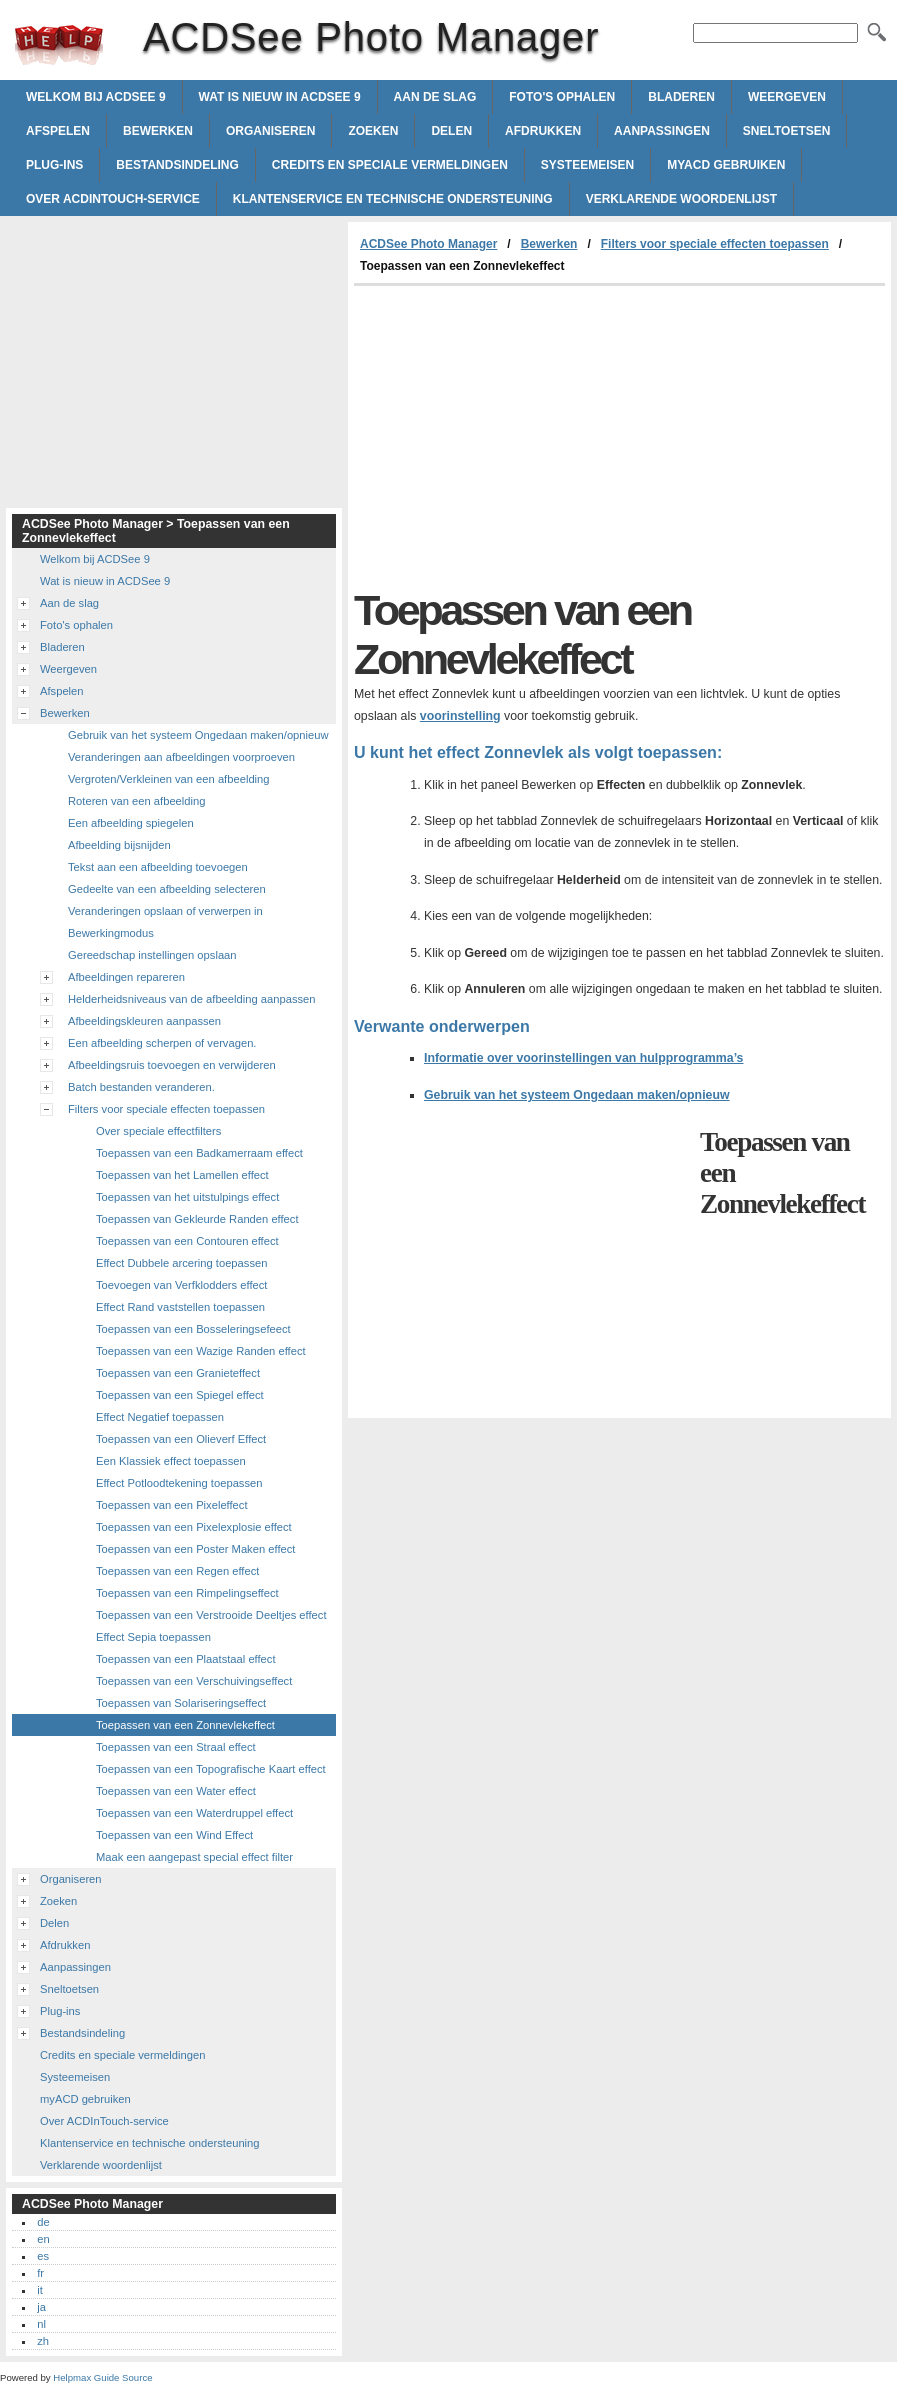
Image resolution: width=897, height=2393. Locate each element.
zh (43, 2341)
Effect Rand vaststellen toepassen (180, 1307)
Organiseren (270, 131)
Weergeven (787, 97)
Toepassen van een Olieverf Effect (181, 1439)
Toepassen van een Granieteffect (178, 1373)
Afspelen (58, 131)
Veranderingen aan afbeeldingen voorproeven (181, 757)
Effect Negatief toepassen (160, 1417)
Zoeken (373, 131)
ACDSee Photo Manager (59, 45)
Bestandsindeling (177, 165)
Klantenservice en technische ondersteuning (393, 199)
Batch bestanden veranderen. (141, 1087)
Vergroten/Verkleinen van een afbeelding (169, 779)
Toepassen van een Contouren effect (187, 1241)
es (43, 2256)
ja (41, 2307)
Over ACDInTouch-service (113, 199)
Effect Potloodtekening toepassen (179, 1483)
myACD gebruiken (726, 165)
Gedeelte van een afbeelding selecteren (167, 889)
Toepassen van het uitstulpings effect (187, 1197)
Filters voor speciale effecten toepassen (715, 244)
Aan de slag (435, 97)
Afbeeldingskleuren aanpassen (144, 1021)
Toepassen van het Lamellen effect (182, 1175)
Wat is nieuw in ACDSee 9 (280, 97)
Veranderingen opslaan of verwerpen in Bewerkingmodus (165, 922)
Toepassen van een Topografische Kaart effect (211, 1769)
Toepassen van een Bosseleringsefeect (193, 1329)
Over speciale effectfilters (158, 1131)
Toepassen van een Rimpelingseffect (187, 1593)
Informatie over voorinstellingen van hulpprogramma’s (583, 1058)
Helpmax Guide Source (102, 2377)
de (43, 2222)
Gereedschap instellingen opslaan (152, 955)
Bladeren (681, 97)
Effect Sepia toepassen (153, 1637)
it (40, 2290)
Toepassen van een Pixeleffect (172, 1505)
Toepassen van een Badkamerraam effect (199, 1153)
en (43, 2239)
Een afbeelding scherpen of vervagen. (162, 1043)
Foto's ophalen (562, 97)
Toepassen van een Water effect (176, 1791)
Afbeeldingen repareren (126, 977)
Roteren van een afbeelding (136, 801)
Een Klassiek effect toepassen (171, 1461)
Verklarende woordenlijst (681, 199)
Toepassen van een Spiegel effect (180, 1395)
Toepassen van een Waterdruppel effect (194, 1813)
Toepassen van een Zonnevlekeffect (185, 1725)
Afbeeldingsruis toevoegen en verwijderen (172, 1065)
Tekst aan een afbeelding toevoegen (158, 867)
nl (41, 2324)
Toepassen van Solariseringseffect (181, 1703)
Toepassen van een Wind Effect (174, 1835)
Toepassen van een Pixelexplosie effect (194, 1527)
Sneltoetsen (787, 131)
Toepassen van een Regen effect (177, 1571)
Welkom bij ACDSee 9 (96, 97)
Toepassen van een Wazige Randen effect (201, 1351)
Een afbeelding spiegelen (131, 823)
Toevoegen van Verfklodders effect (181, 1285)
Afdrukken (543, 131)
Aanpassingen (662, 131)
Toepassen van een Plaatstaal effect (186, 1659)
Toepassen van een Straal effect (176, 1747)
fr (40, 2273)
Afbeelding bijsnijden (119, 845)
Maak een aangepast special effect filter (194, 1857)
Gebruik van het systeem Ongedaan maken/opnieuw (577, 1095)
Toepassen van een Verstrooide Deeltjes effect (211, 1615)
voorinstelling (460, 716)
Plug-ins (54, 165)
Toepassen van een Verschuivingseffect (194, 1681)
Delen (451, 131)
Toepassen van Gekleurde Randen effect (197, 1219)
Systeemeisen (587, 165)
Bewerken (158, 131)
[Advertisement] (522, 436)
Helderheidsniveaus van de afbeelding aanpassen (192, 999)
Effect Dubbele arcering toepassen (181, 1263)
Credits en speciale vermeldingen (390, 165)
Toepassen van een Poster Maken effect (195, 1549)
